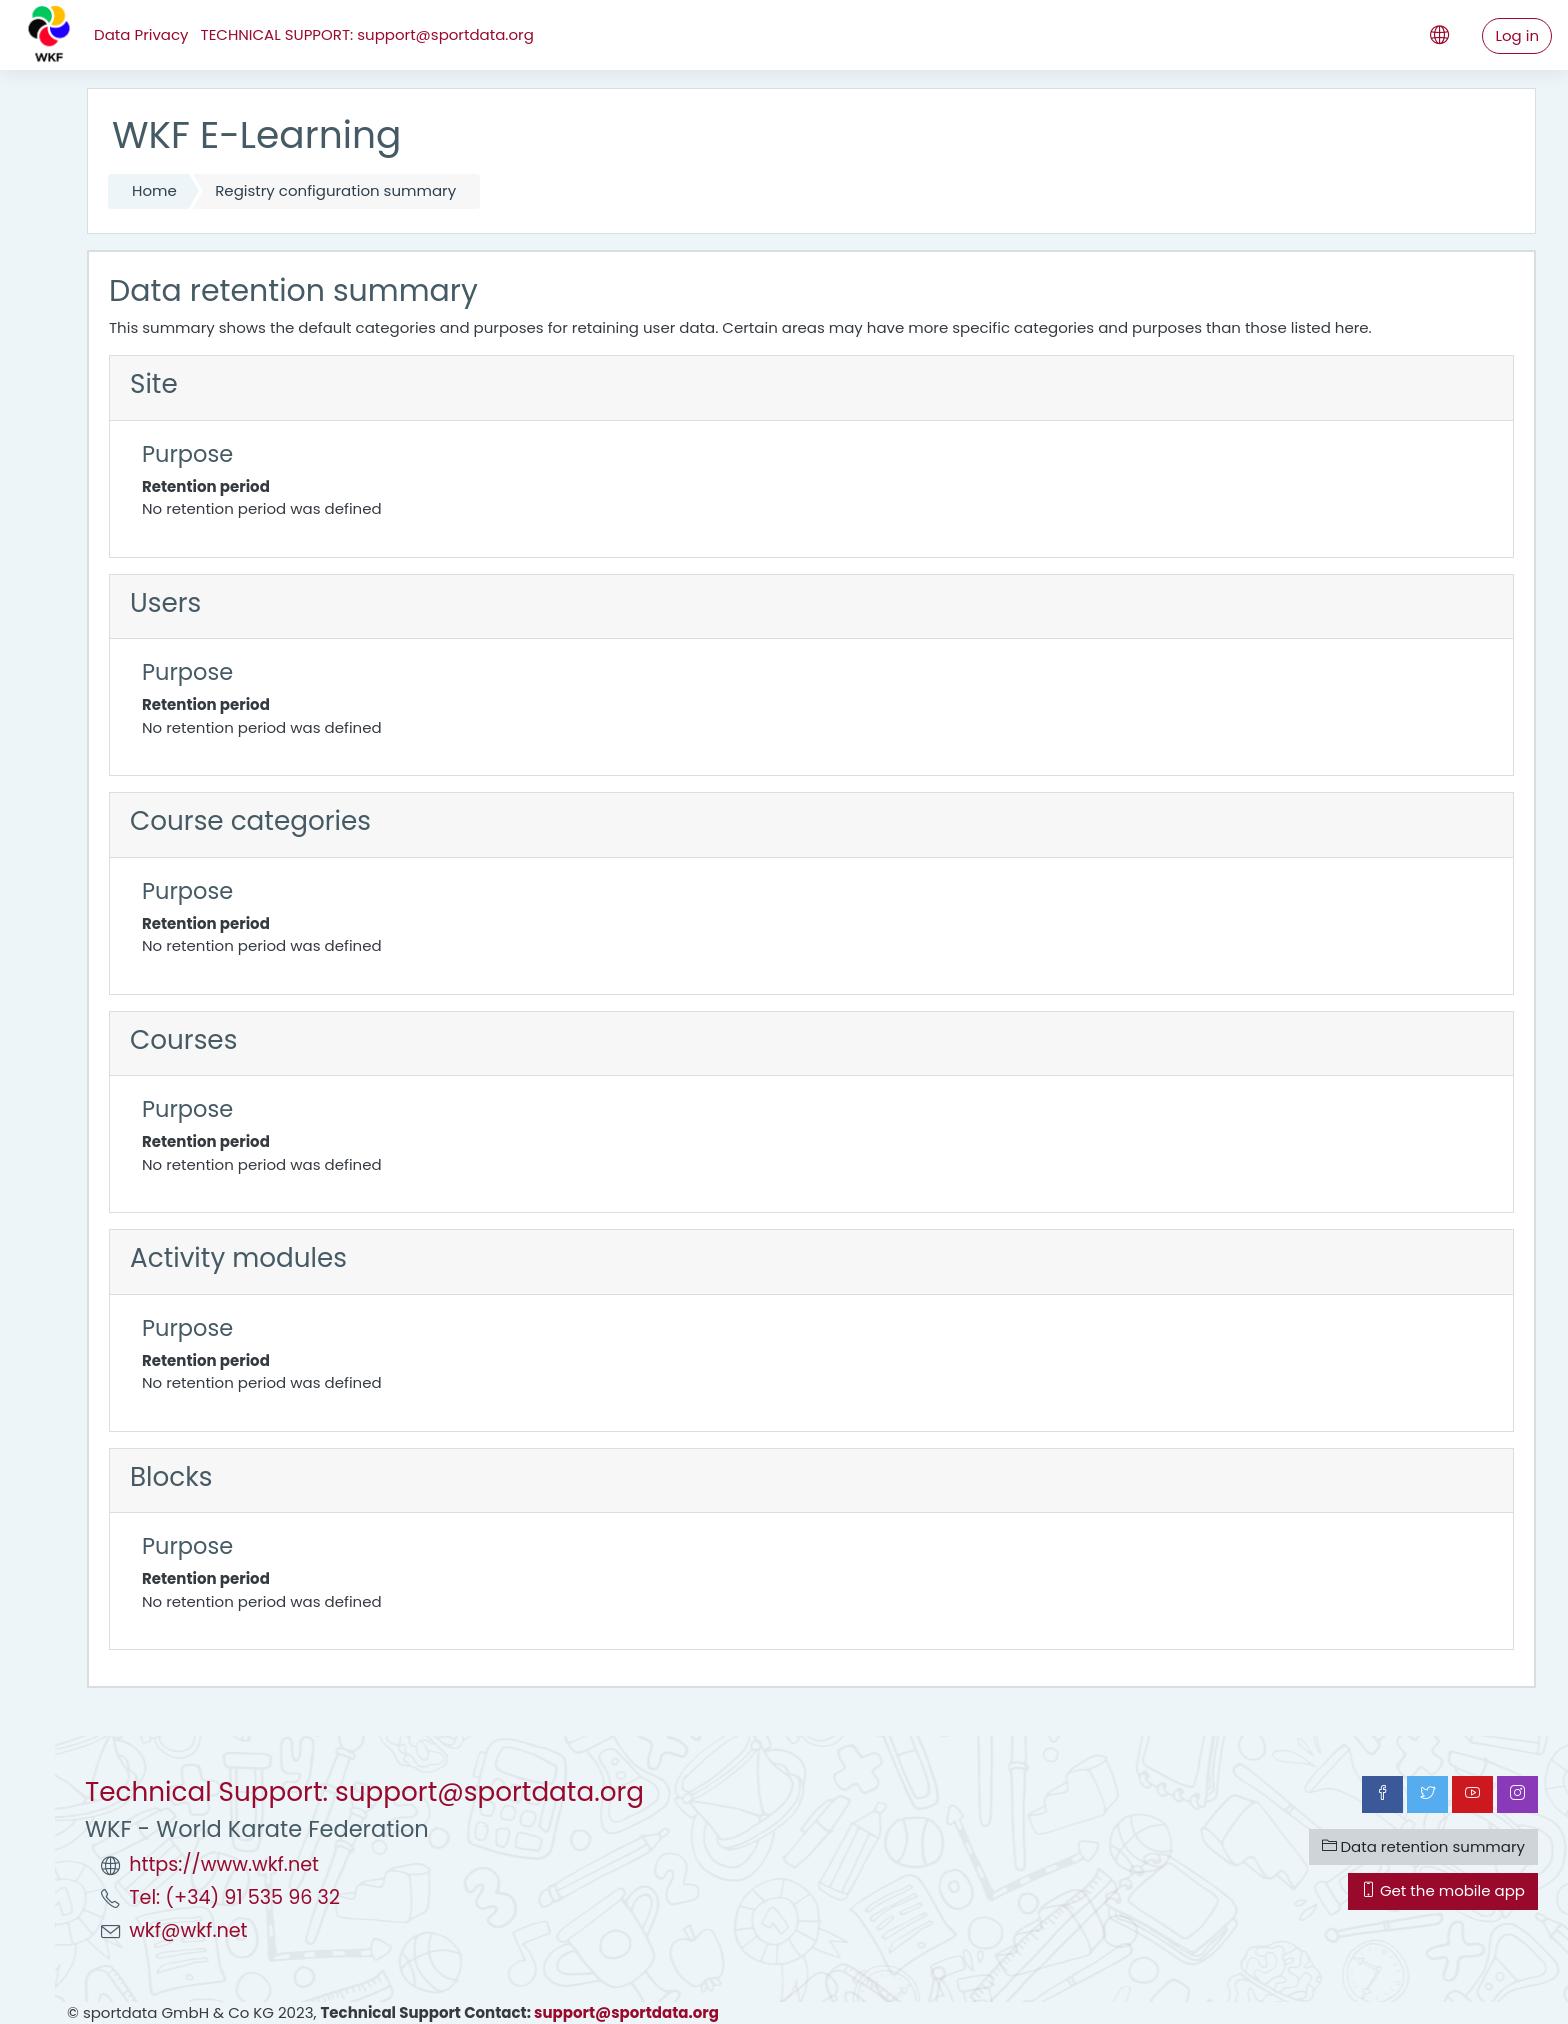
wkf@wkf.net (188, 1930)
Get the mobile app (1443, 1890)
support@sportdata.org (626, 2012)
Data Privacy (141, 34)
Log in (1517, 35)
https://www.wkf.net (224, 1864)
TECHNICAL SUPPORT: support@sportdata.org (367, 34)
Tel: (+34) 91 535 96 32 (234, 1897)
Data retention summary (1423, 1846)
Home (154, 190)
